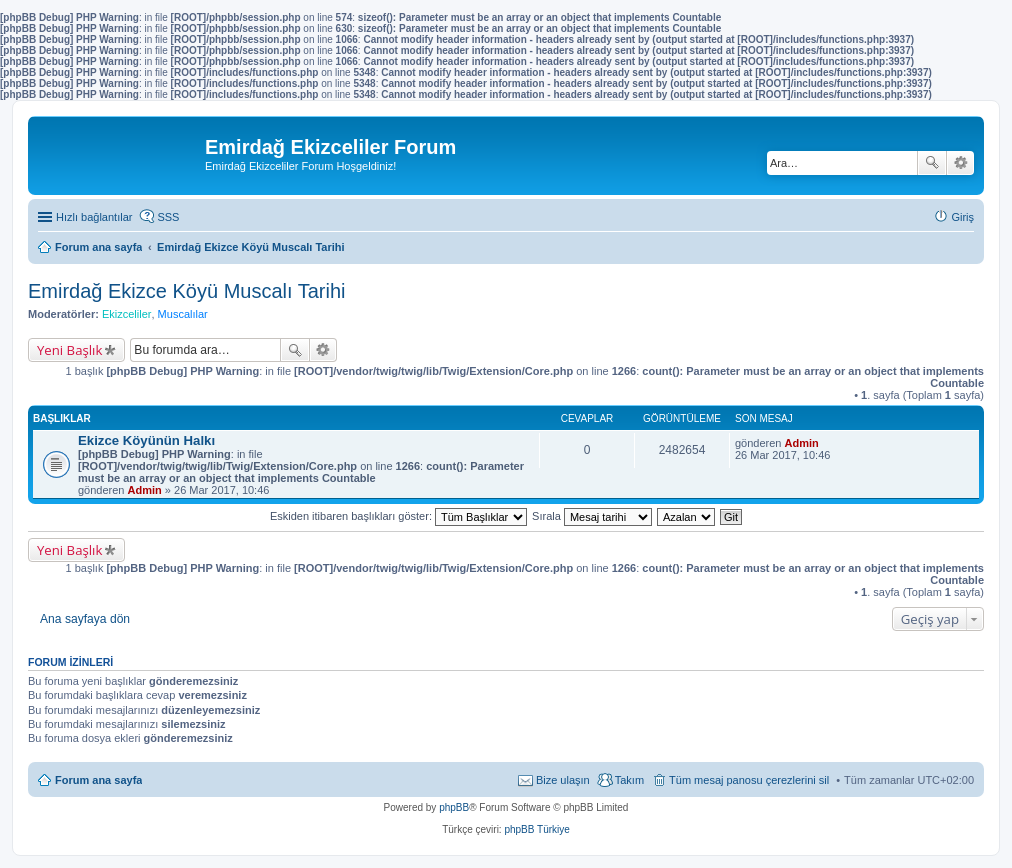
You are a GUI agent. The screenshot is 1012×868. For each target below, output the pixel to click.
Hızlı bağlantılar (94, 217)
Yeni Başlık (69, 350)
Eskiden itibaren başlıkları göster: (398, 516)
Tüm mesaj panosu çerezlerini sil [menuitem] (749, 780)
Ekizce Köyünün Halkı (146, 440)
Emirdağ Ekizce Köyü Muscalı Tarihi (187, 291)
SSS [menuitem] (168, 217)
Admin (145, 490)
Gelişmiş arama (960, 163)
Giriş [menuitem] (962, 217)
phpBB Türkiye (536, 829)
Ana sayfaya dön (85, 619)
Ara (932, 163)
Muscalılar (183, 314)
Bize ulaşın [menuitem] (563, 780)
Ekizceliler (127, 314)
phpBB (454, 807)
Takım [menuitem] (629, 780)
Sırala (592, 516)
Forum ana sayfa (98, 780)
